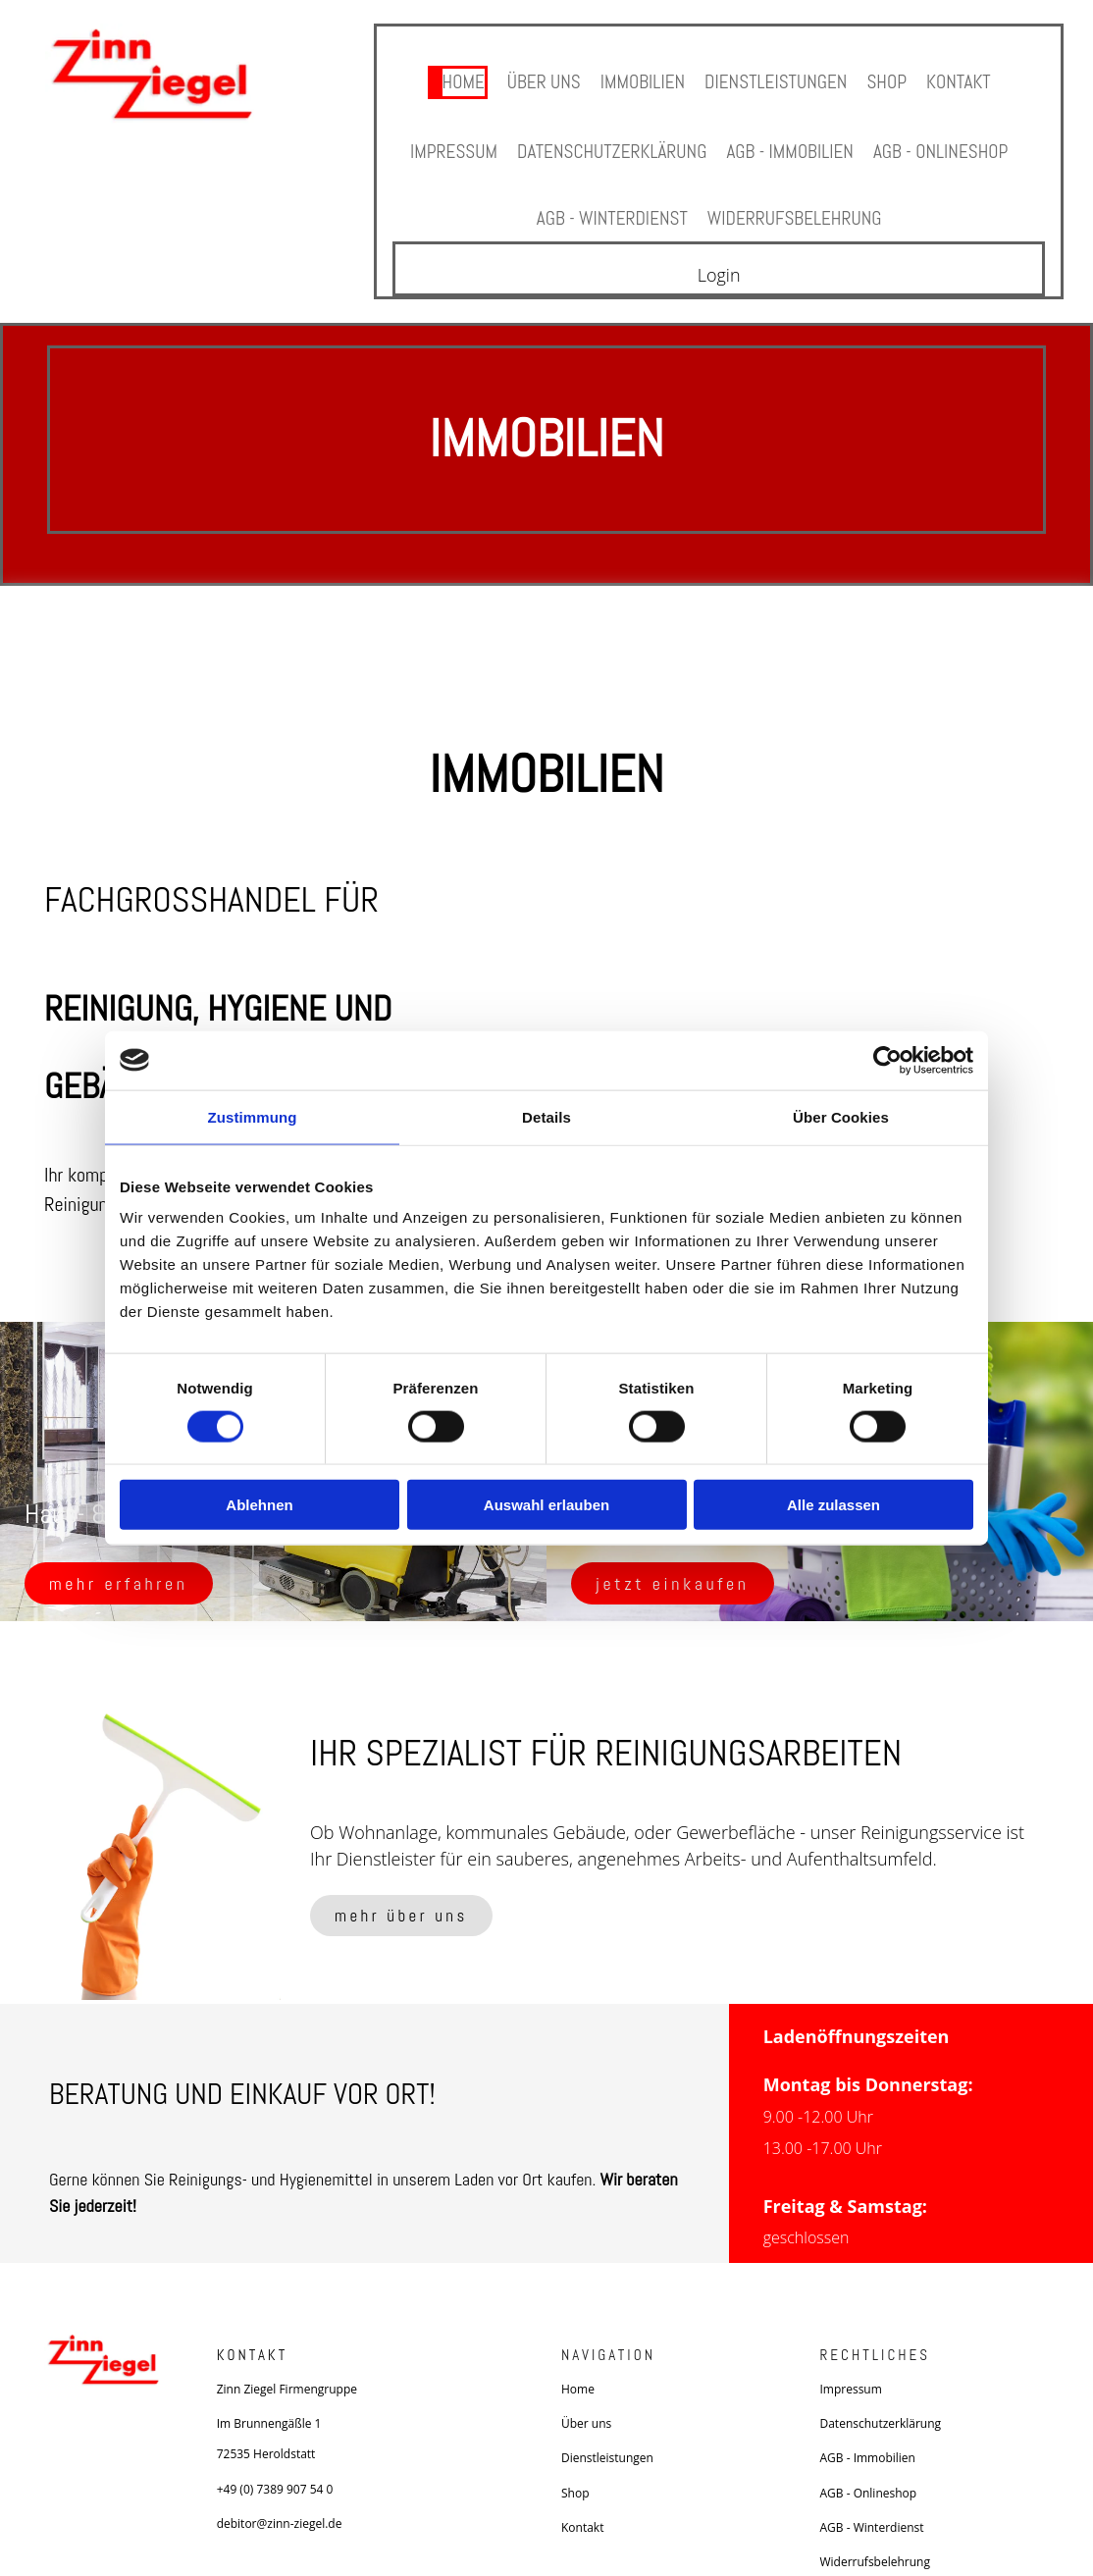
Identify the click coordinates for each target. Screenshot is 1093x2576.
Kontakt (967, 78)
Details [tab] (546, 1116)
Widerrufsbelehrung (797, 197)
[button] (119, 1560)
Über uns (536, 78)
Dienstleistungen (778, 78)
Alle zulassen (833, 1505)
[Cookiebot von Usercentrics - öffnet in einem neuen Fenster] (887, 1060)
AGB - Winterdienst (608, 197)
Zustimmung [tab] (252, 1116)
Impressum (443, 139)
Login (719, 252)
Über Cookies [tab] (841, 1116)
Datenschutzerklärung (608, 139)
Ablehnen (259, 1505)
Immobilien (640, 78)
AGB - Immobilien (793, 139)
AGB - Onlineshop (949, 139)
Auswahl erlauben (546, 1505)
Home (454, 78)
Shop (892, 78)
